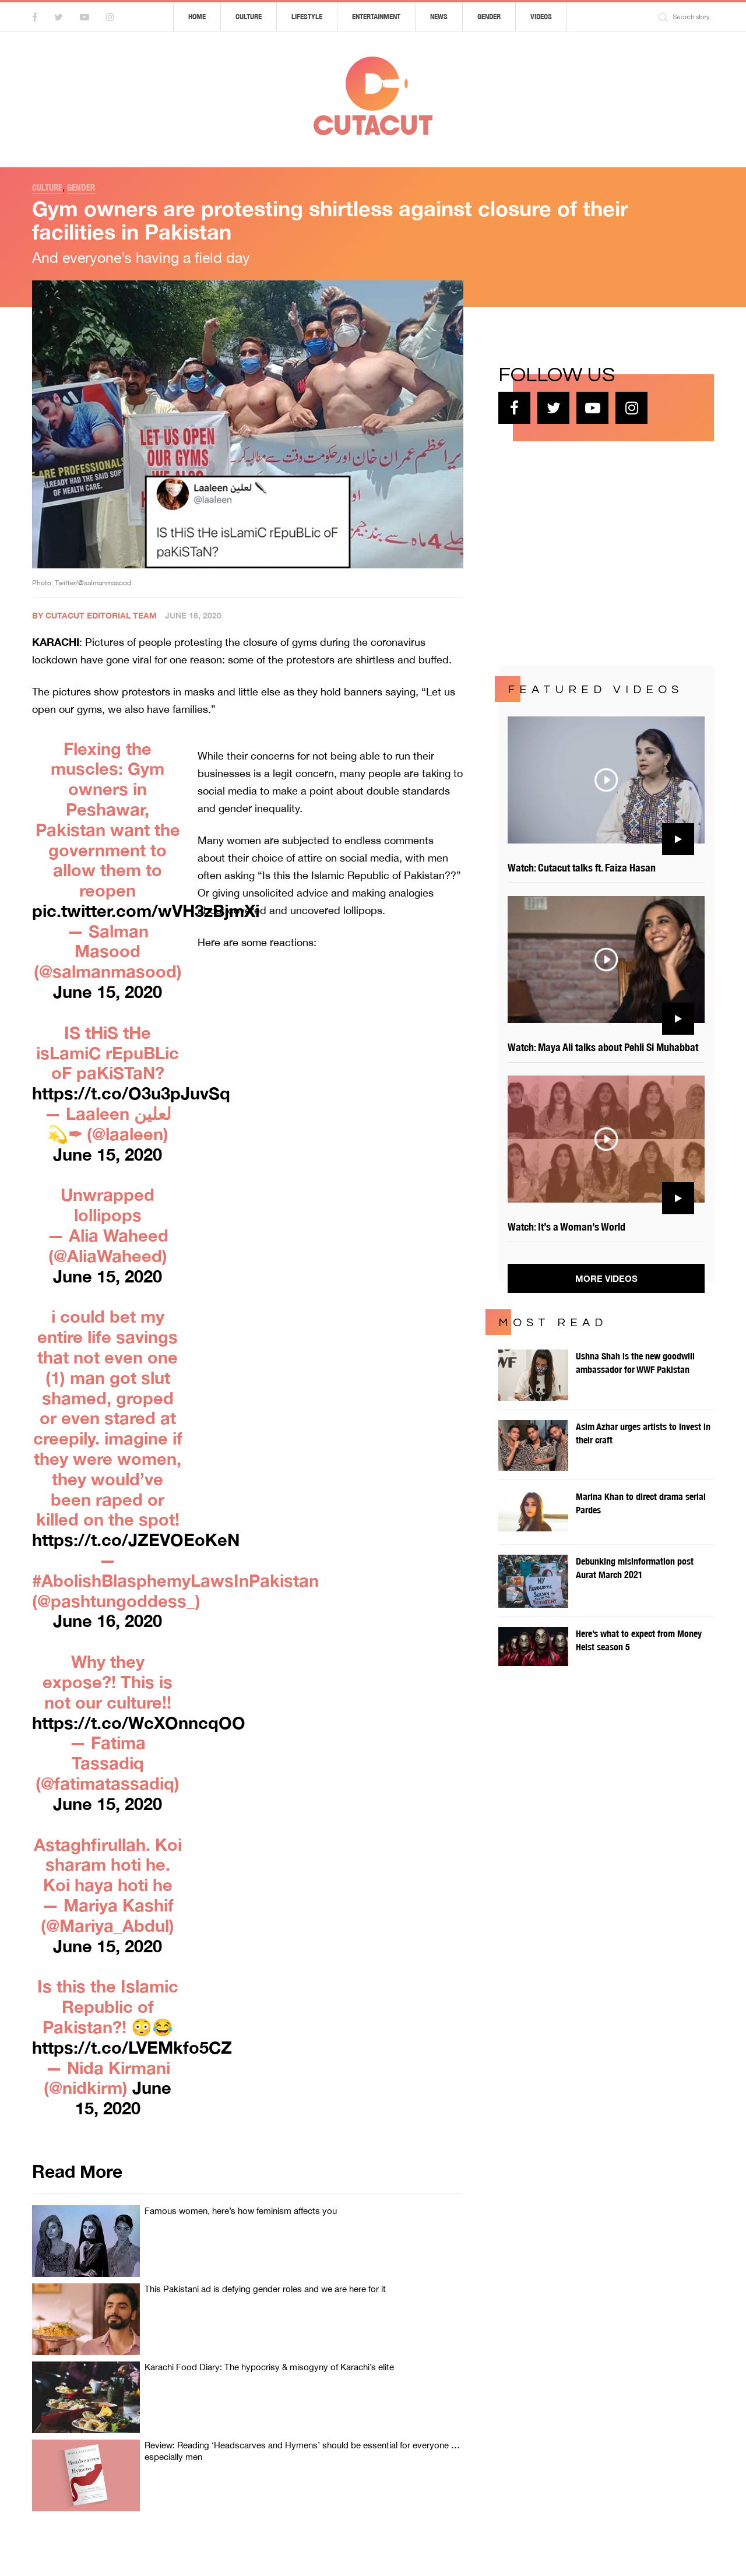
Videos (541, 16)
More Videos (606, 1278)
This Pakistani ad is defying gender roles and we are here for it (265, 2289)
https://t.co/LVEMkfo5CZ (132, 2047)
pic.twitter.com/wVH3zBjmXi (145, 910)
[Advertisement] (585, 552)
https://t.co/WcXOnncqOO (138, 1722)
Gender (489, 16)
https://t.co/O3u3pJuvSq (131, 1093)
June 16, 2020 (107, 1620)
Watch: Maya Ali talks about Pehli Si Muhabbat (603, 1047)
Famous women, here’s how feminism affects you (241, 2211)
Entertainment (376, 16)
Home (197, 16)
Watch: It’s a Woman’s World (566, 1227)
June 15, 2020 (107, 991)
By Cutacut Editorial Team (94, 615)
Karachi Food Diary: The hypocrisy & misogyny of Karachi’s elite (269, 2367)
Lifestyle (306, 16)
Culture (248, 16)
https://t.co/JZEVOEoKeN (136, 1539)
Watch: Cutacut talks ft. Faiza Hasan (582, 868)
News (439, 16)
